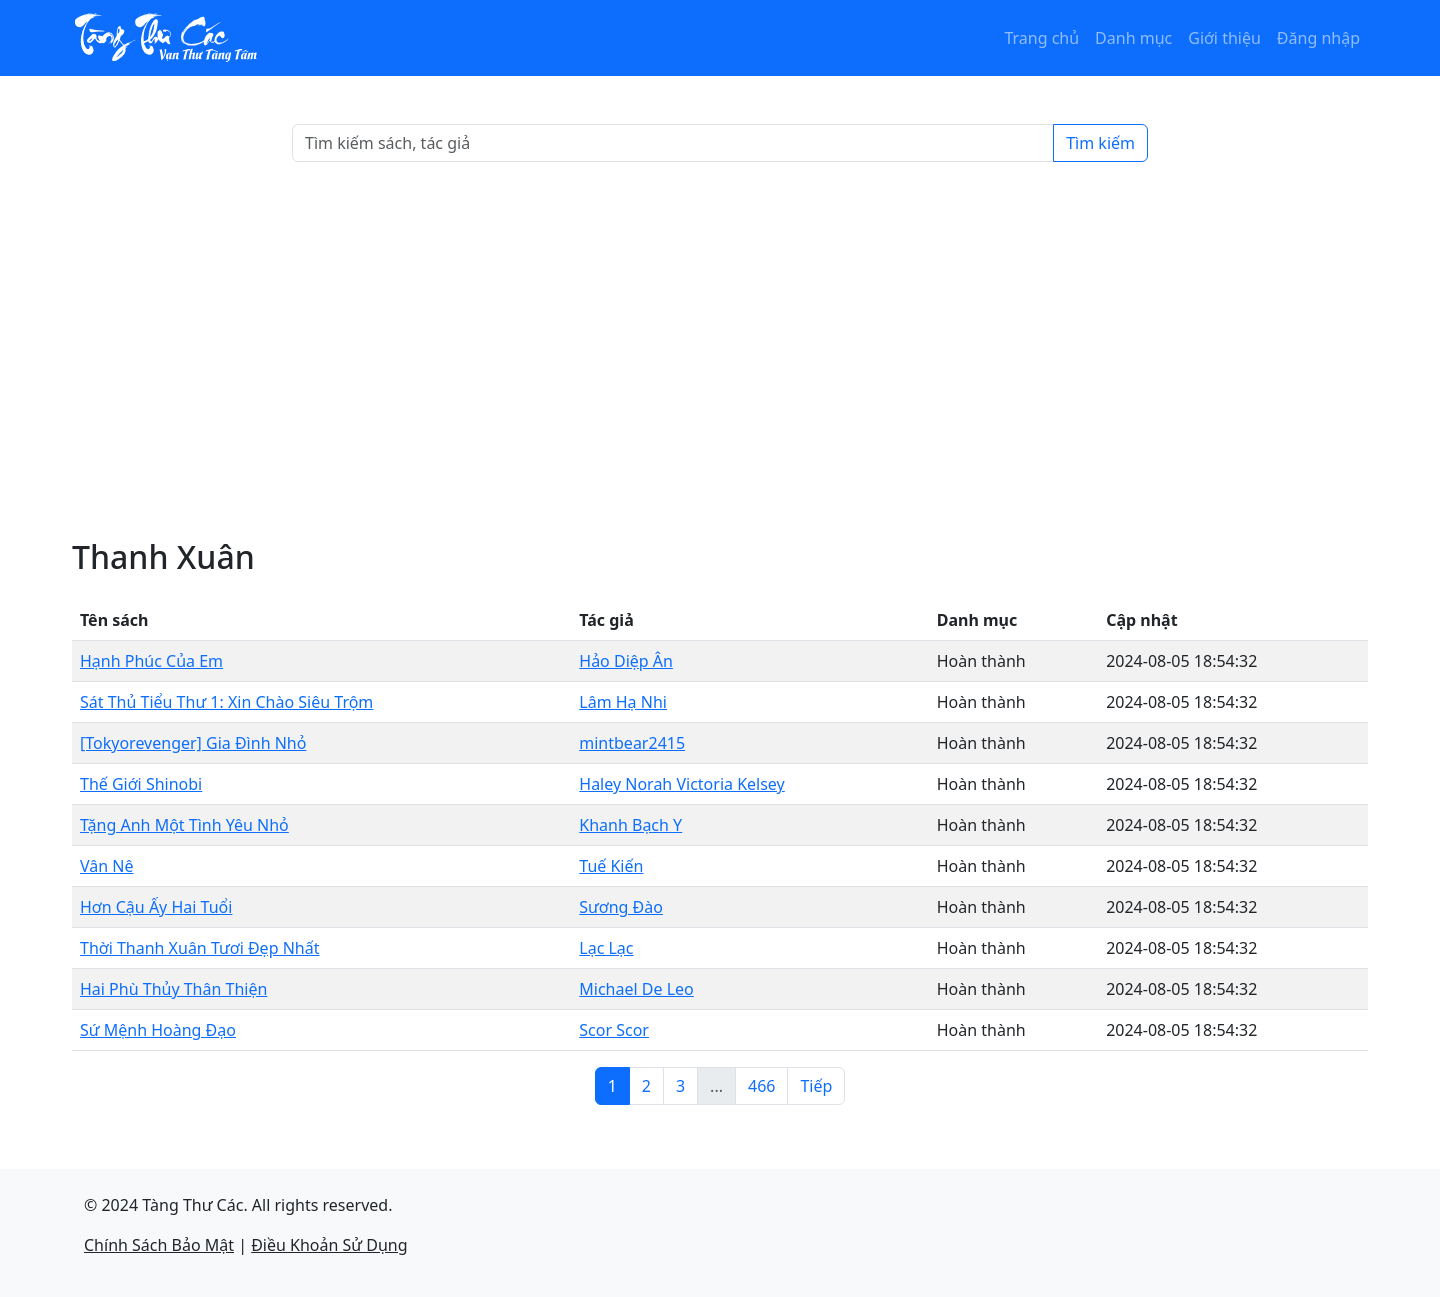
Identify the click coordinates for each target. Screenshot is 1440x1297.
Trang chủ (1041, 38)
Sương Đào (621, 907)
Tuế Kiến (611, 866)
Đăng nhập (1318, 38)
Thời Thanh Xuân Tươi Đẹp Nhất (199, 948)
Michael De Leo (636, 989)
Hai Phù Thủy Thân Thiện (173, 989)
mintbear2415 (632, 743)
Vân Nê (107, 866)
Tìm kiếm (1100, 143)
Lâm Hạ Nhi (623, 702)
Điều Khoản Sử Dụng (329, 1245)
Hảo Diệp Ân (626, 661)
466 (761, 1086)
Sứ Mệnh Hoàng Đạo (158, 1030)
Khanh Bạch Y (630, 825)
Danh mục (1133, 38)
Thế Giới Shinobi (141, 784)
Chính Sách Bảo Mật (159, 1245)
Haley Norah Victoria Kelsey (681, 784)
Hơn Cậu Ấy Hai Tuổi (156, 907)
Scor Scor (614, 1030)
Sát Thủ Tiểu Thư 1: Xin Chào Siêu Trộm (226, 702)
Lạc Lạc (606, 948)
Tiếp (816, 1086)
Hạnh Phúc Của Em (151, 661)
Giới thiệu (1224, 38)
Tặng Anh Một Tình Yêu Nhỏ (184, 825)
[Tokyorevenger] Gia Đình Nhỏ (193, 743)
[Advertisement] (720, 350)
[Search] (673, 143)
